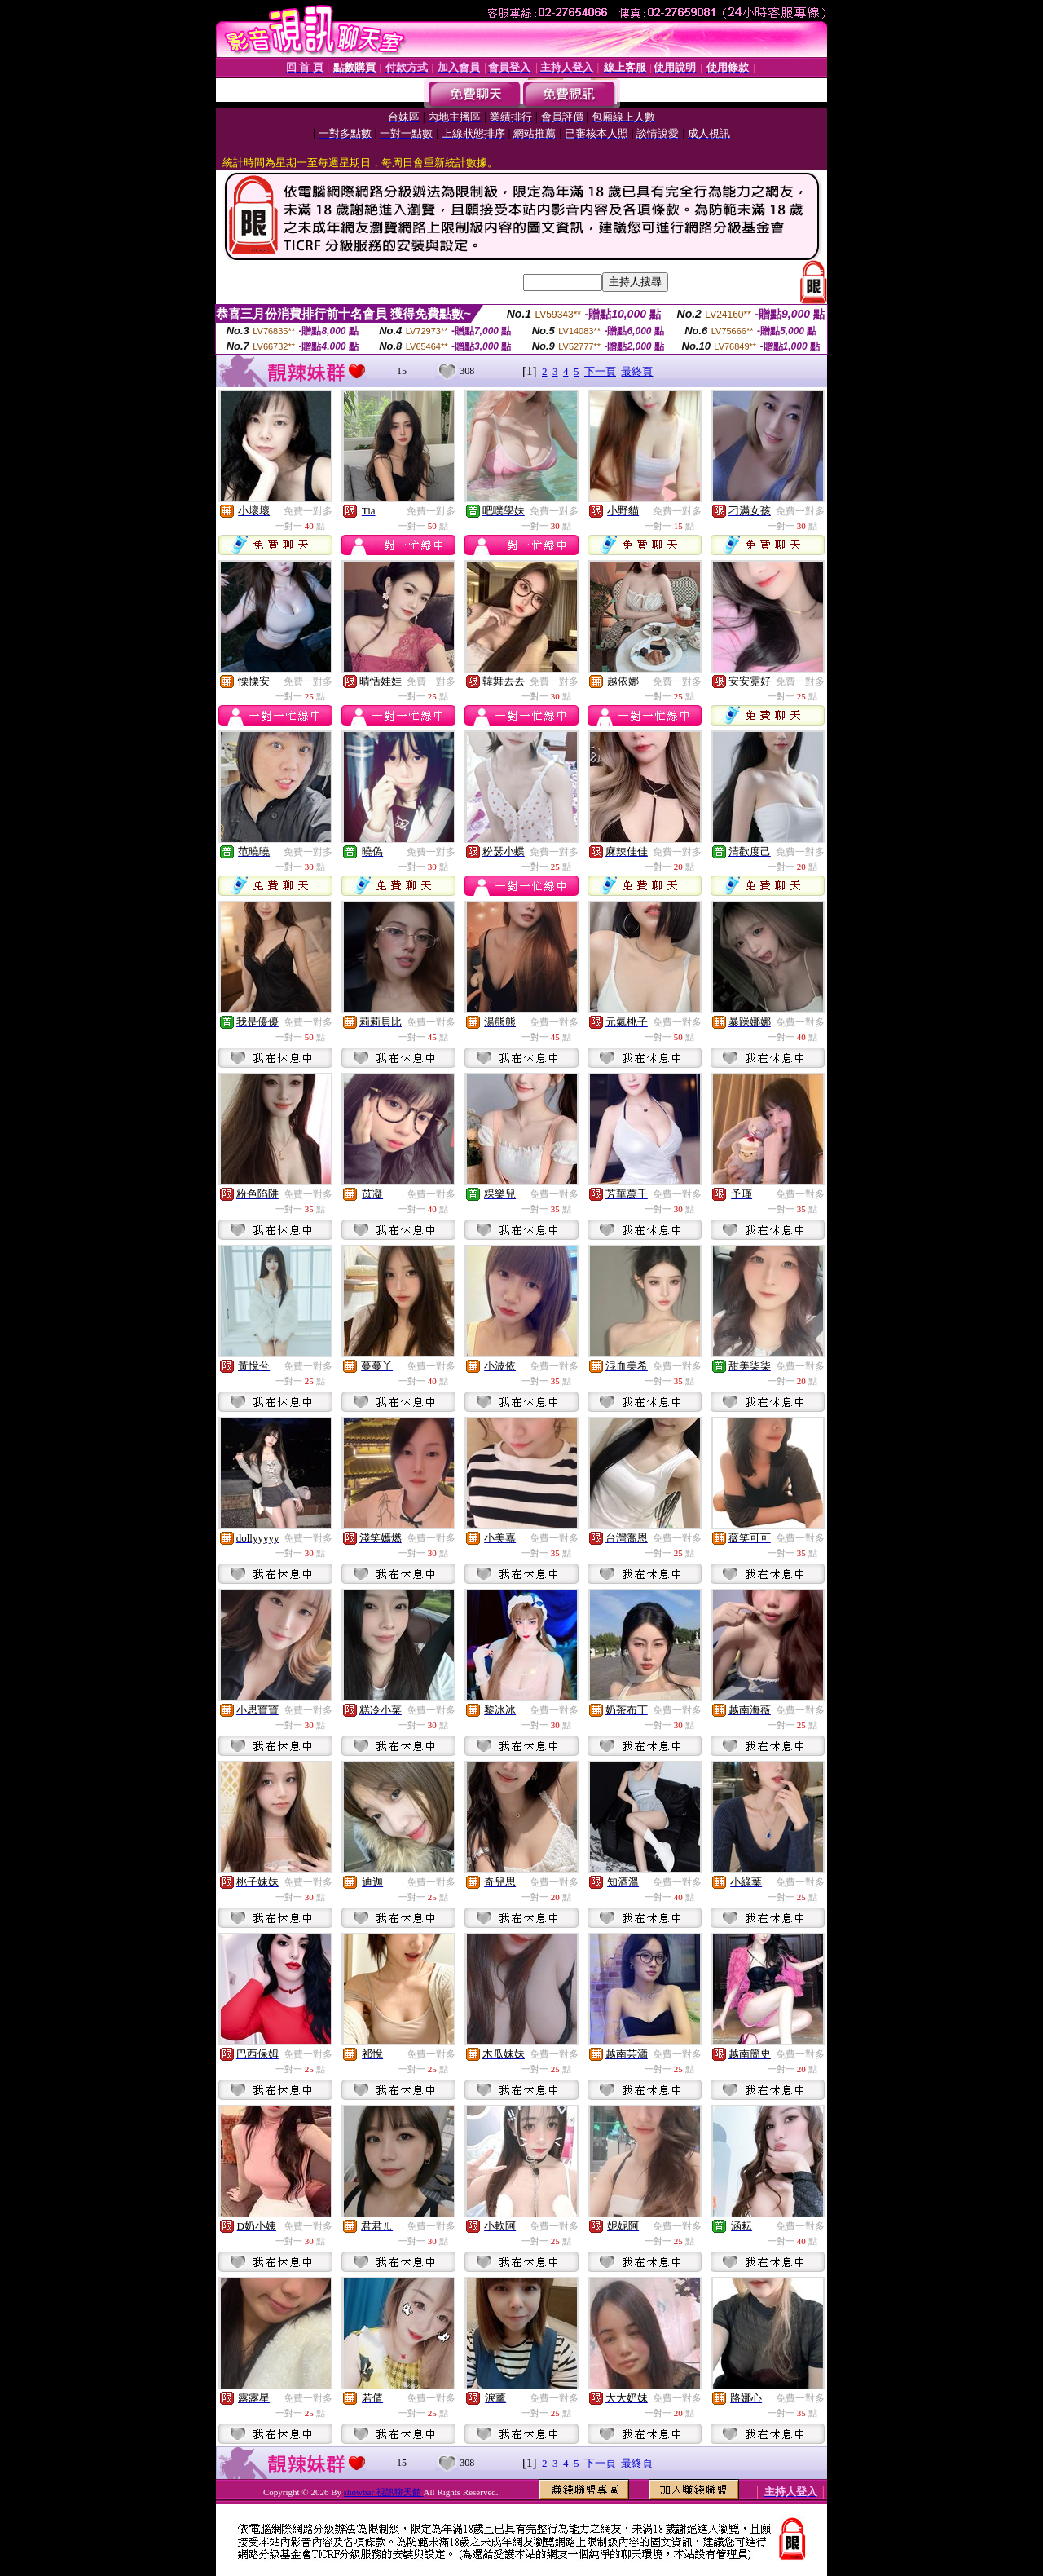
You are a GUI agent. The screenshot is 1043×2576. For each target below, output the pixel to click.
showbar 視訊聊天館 (384, 2492)
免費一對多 (308, 511)
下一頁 (600, 371)
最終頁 (637, 371)
